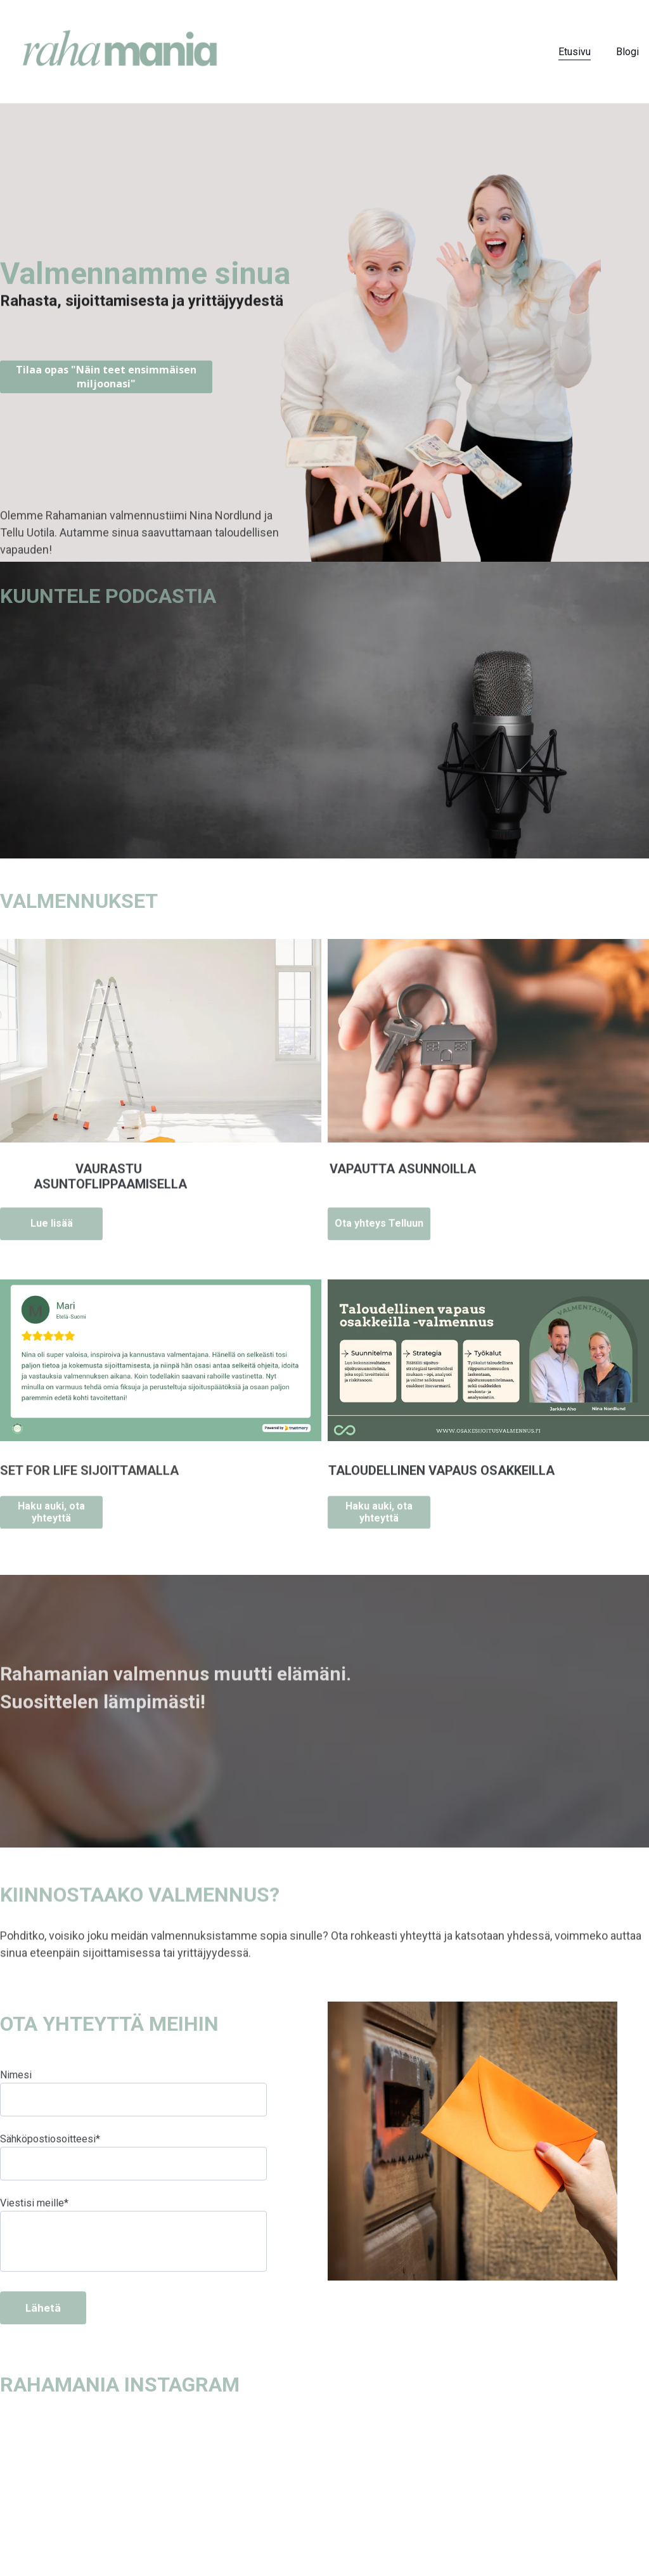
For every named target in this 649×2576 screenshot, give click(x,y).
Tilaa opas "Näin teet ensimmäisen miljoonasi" (106, 378)
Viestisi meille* (34, 2234)
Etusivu (574, 52)
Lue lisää (51, 1228)
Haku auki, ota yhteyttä (51, 1516)
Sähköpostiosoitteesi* (50, 2170)
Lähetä (43, 2339)
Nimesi (16, 2106)
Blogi (627, 52)
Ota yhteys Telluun (379, 1228)
